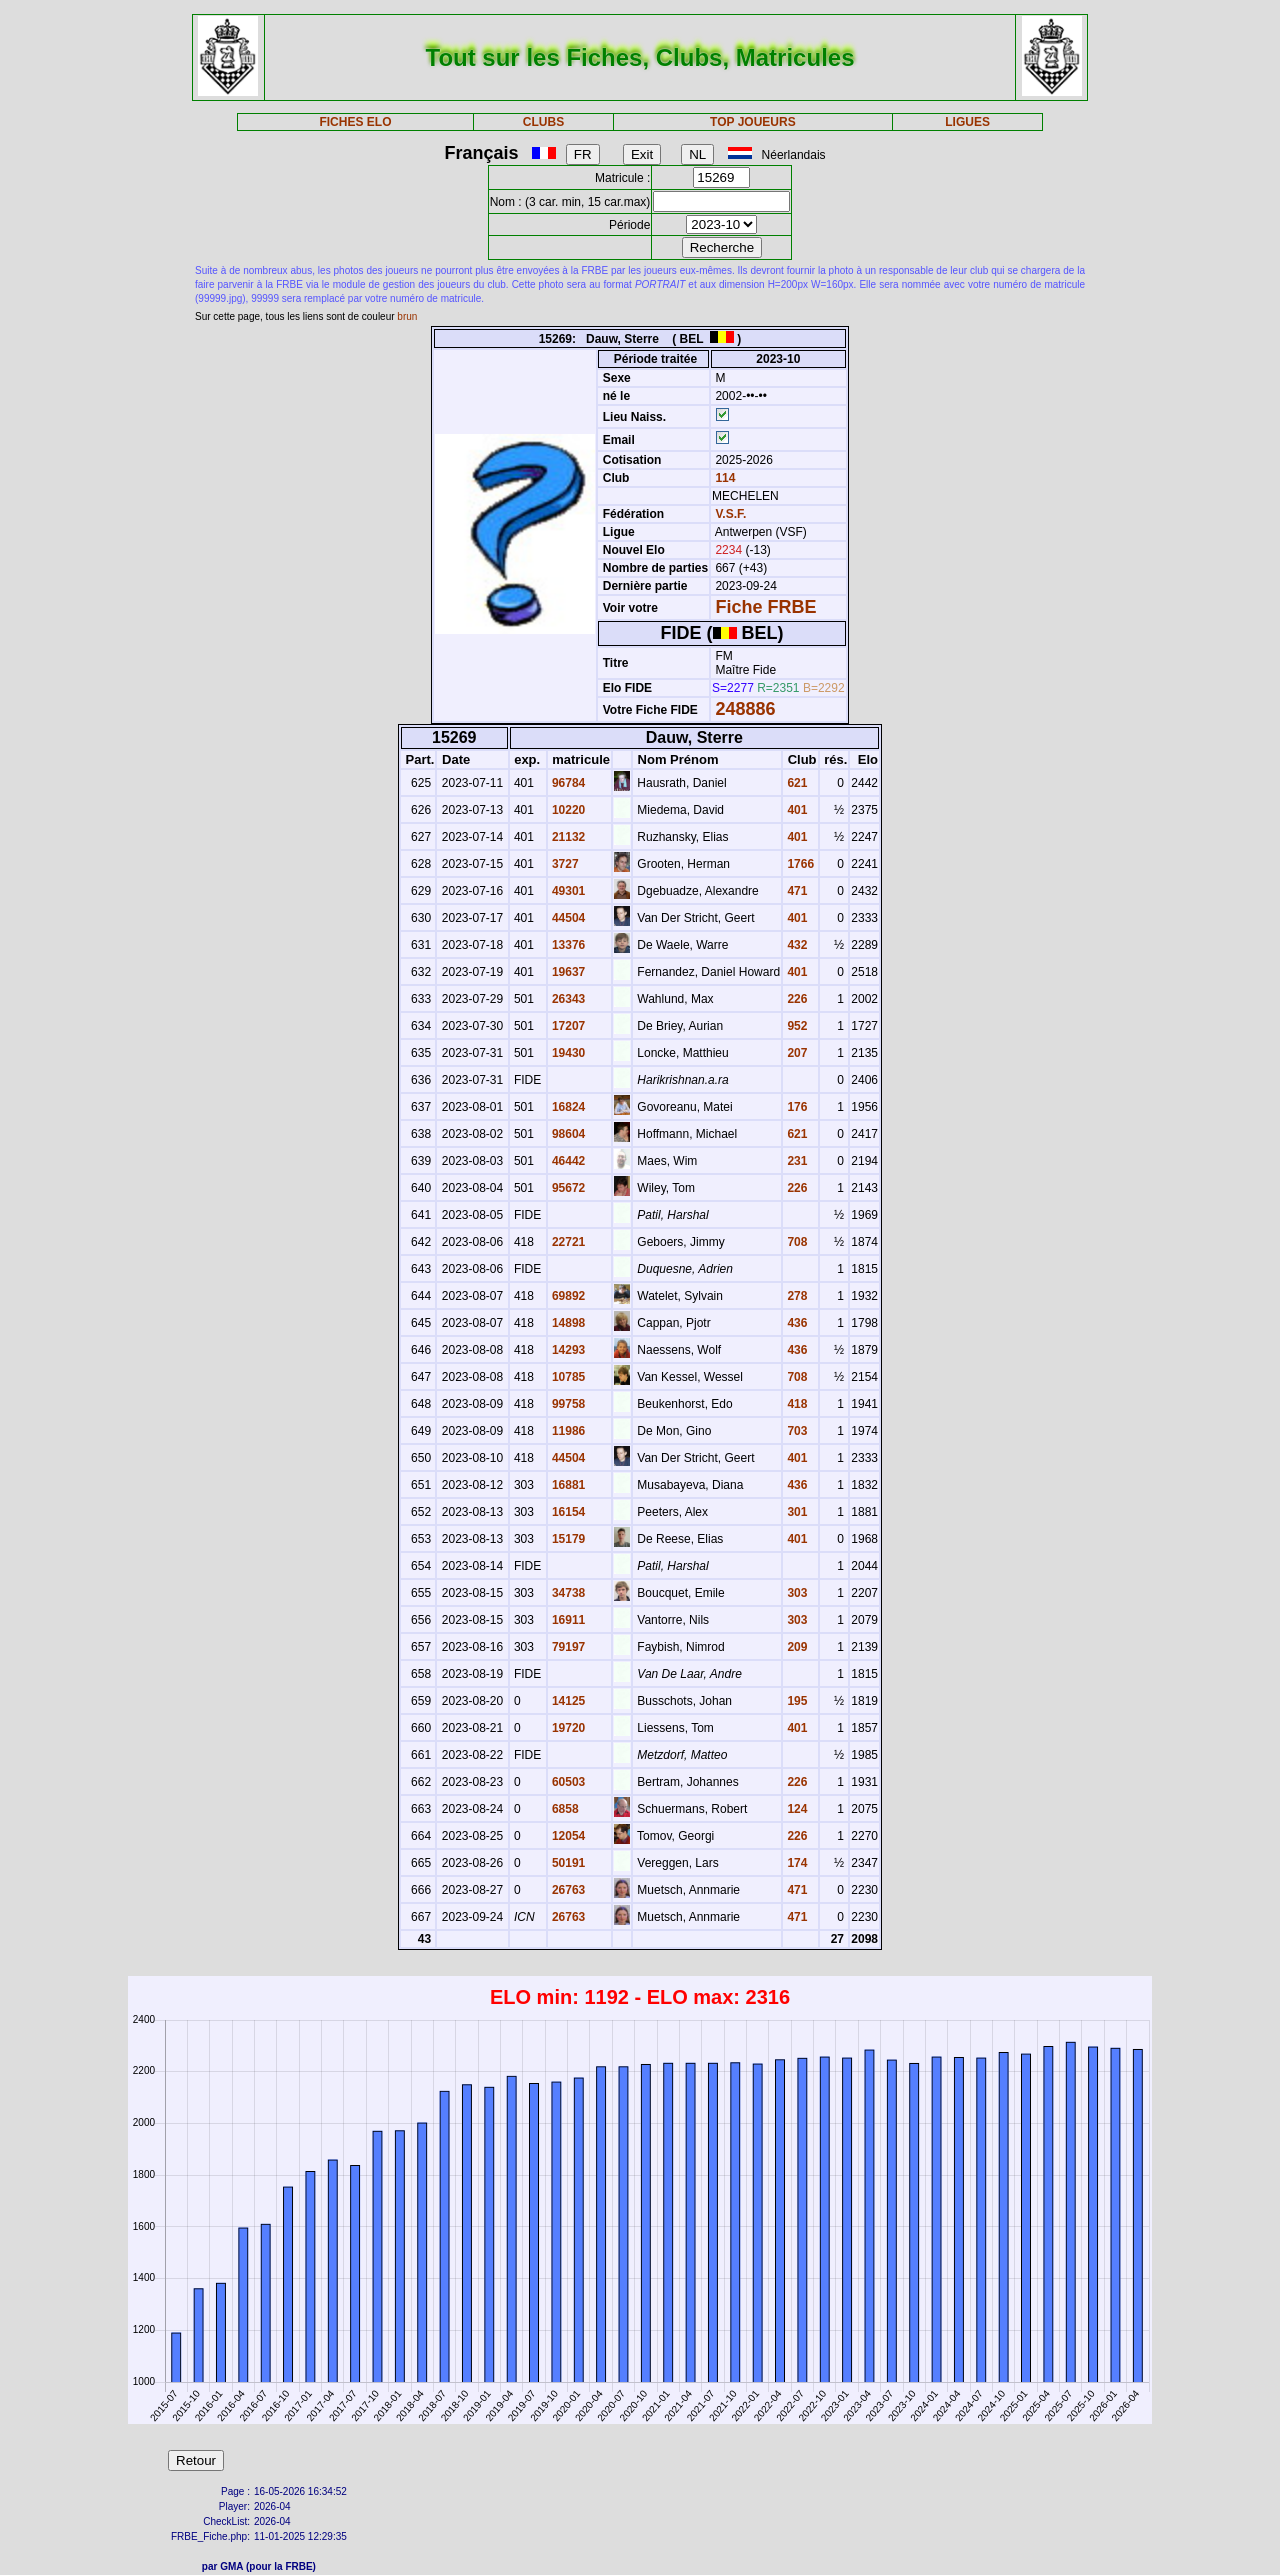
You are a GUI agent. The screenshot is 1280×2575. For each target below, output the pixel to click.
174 (795, 1863)
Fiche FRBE (765, 607)
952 (795, 1026)
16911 (567, 1620)
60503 (567, 1782)
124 (795, 1809)
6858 (564, 1809)
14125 (567, 1701)
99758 (567, 1404)
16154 (567, 1512)
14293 (567, 1350)
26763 (567, 1890)
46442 (567, 1161)
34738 (567, 1593)
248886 (745, 709)
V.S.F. (730, 514)
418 (795, 1404)
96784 (567, 783)
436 (795, 1323)
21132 (567, 837)
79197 (567, 1647)
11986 (567, 1431)
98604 (567, 1134)
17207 (567, 1026)
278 (795, 1296)
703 (795, 1431)
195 (795, 1701)
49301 (567, 891)
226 (795, 999)
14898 (567, 1323)
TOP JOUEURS (753, 122)
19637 (567, 972)
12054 (567, 1836)
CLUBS (543, 122)
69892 (567, 1296)
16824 (567, 1107)
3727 (564, 864)
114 (723, 478)
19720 (567, 1728)
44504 (567, 918)
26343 (567, 999)
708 (795, 1242)
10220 (567, 810)
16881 (567, 1485)
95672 (567, 1188)
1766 (799, 864)
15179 (567, 1539)
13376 (567, 945)
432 (795, 945)
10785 (567, 1377)
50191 (567, 1863)
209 (795, 1647)
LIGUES (967, 122)
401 (795, 810)
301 (795, 1512)
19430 (567, 1053)
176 (795, 1107)
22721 (567, 1242)
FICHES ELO (355, 122)
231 (795, 1161)
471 (795, 891)
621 (795, 783)
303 (795, 1593)
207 (795, 1053)
